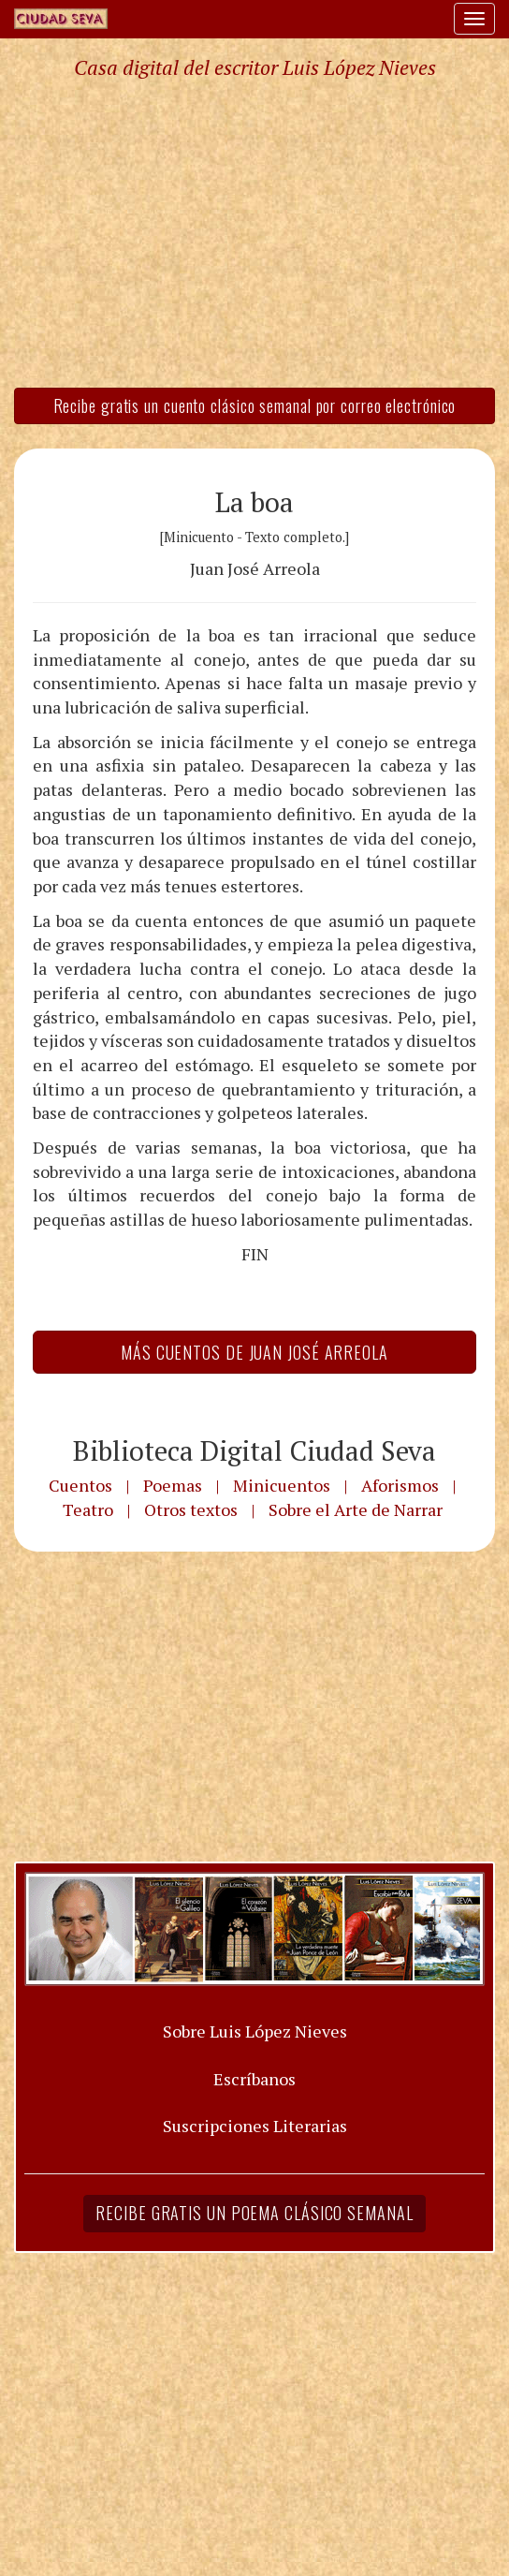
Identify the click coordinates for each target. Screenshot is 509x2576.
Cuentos (80, 1485)
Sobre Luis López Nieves (255, 2031)
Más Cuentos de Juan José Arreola (254, 1352)
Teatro (88, 1509)
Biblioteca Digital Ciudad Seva (254, 1450)
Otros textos (191, 1509)
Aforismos (400, 1485)
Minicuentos (281, 1485)
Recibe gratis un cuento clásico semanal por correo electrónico (255, 405)
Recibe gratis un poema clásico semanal (254, 2213)
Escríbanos (254, 2079)
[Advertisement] (254, 232)
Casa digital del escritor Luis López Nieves (255, 67)
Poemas (172, 1485)
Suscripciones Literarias (255, 2125)
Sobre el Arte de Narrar (356, 1509)
